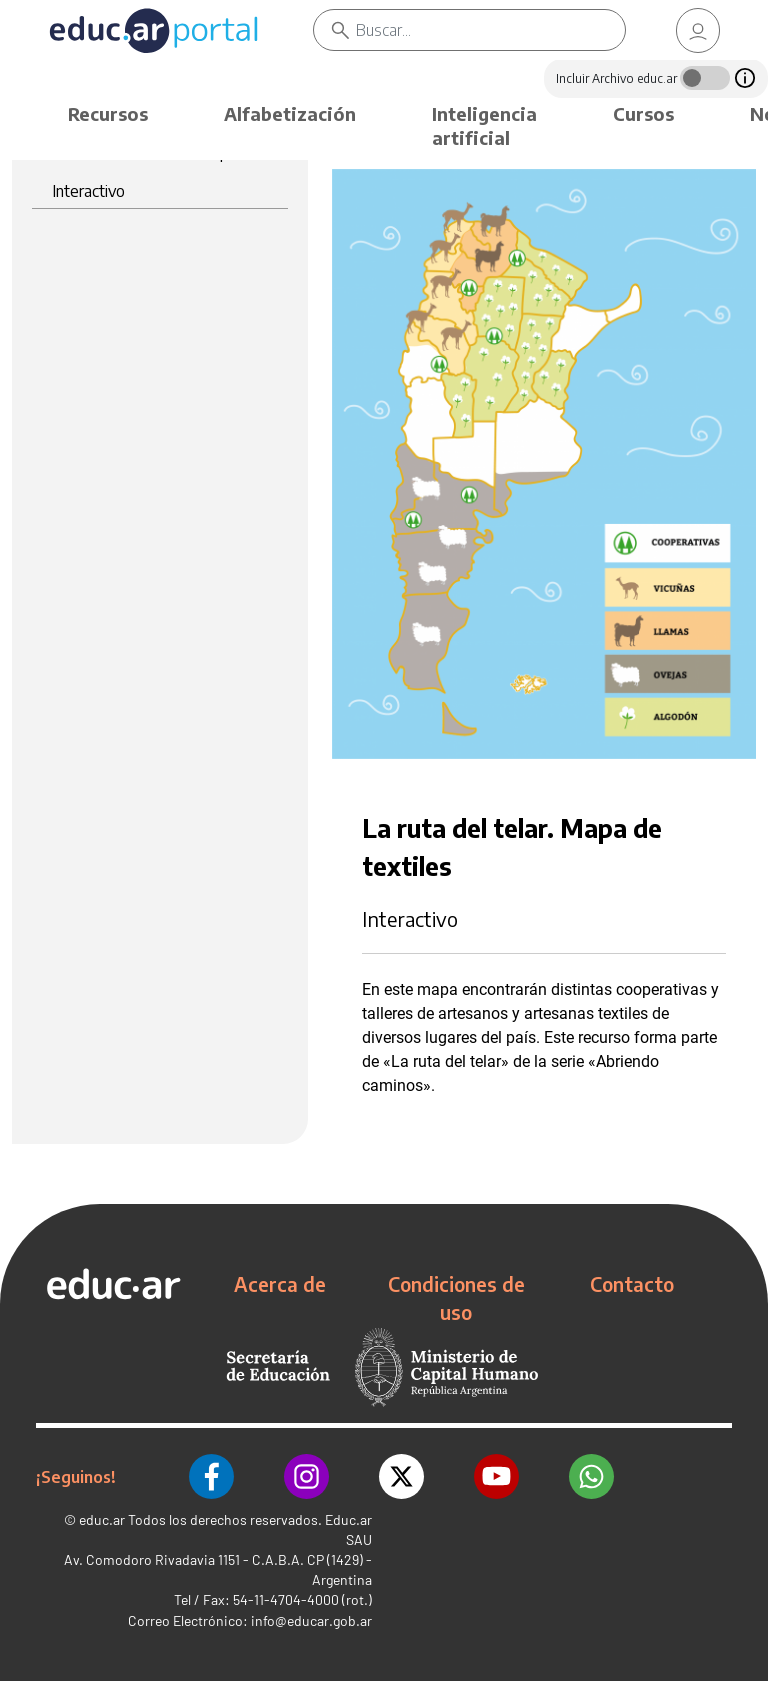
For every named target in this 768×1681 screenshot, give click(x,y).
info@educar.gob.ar (311, 1620)
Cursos (643, 113)
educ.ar (102, 1519)
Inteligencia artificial (484, 125)
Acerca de (280, 1284)
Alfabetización (290, 113)
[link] (698, 30)
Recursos (108, 113)
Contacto (632, 1284)
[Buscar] (490, 30)
